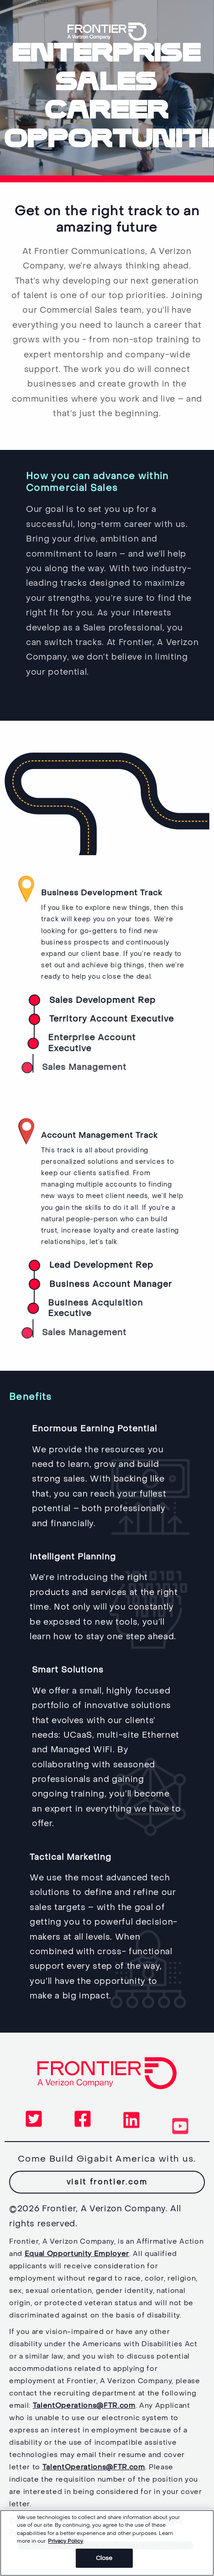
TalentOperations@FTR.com (84, 2405)
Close (104, 2562)
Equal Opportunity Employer (77, 2253)
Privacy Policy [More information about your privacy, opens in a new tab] (65, 2544)
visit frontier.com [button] (114, 2182)
